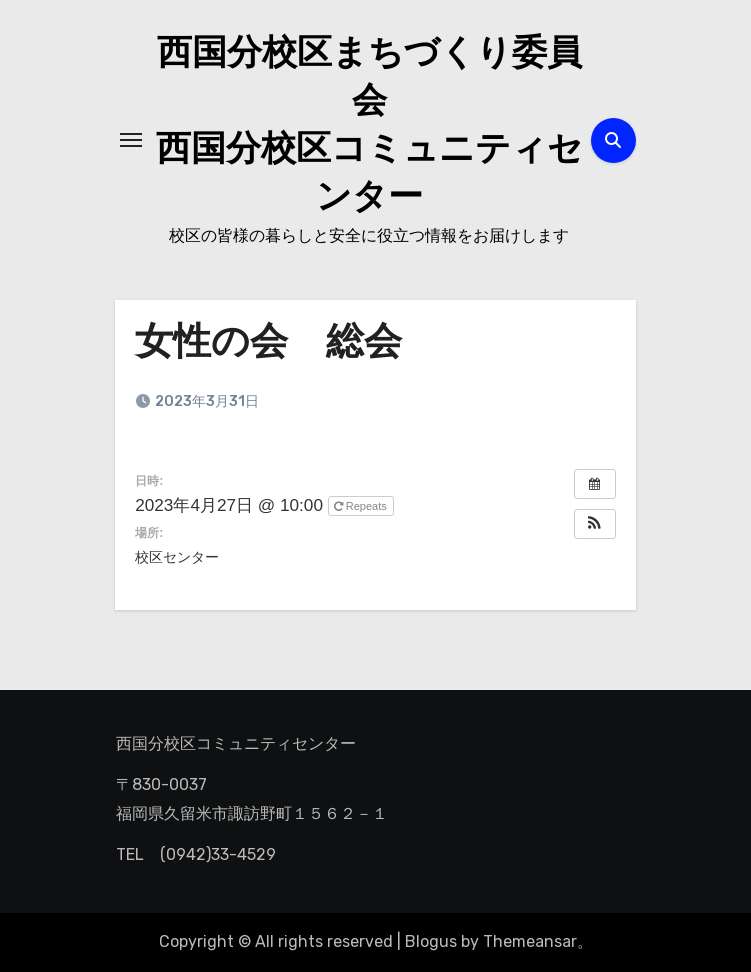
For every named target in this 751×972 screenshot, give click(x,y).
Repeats (362, 506)
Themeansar (530, 941)
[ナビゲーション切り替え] (131, 140)
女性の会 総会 (268, 344)
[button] (595, 524)
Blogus (431, 941)
